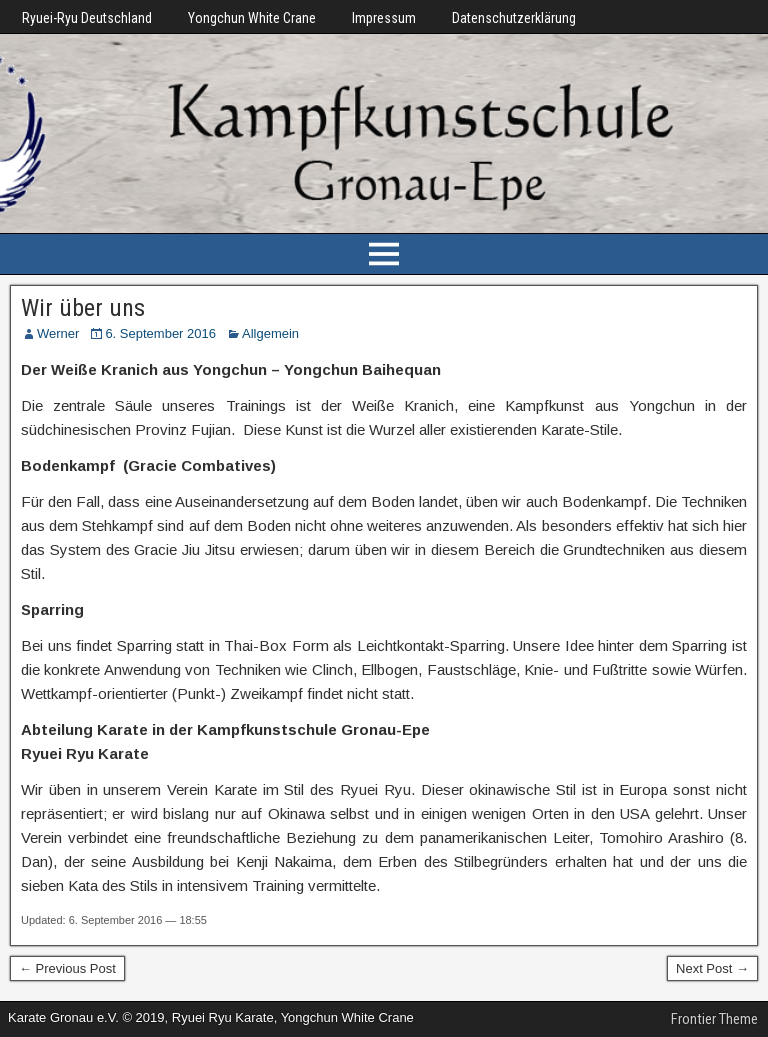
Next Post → (712, 968)
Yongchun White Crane (252, 18)
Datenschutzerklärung (514, 18)
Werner (58, 333)
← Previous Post (67, 968)
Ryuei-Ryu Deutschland (87, 18)
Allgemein (270, 333)
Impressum (384, 18)
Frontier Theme (714, 1019)
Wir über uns (83, 308)
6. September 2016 (160, 333)
